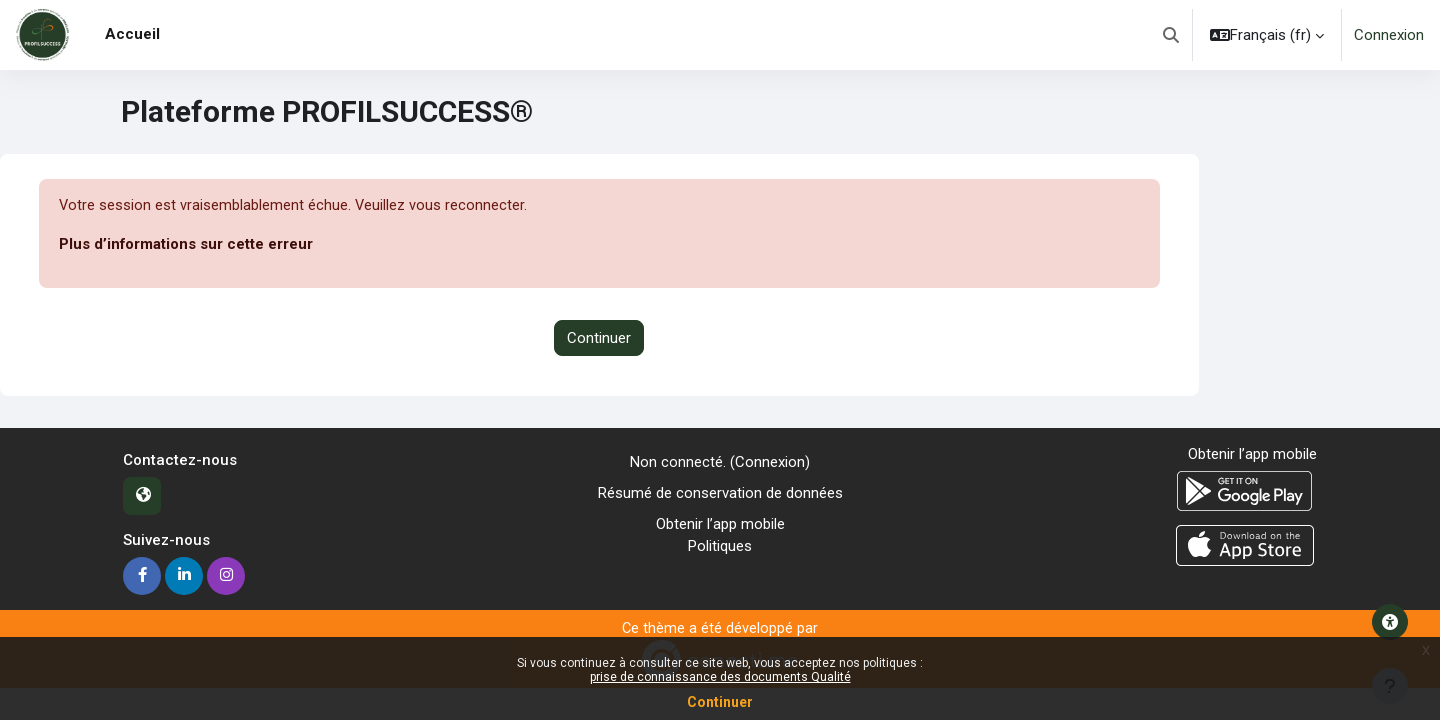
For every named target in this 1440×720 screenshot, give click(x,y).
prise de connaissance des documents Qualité (720, 677)
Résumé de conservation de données (720, 493)
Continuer (599, 338)
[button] (1171, 35)
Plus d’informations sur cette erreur (186, 245)
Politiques (720, 546)
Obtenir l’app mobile (720, 524)
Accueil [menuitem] (132, 34)
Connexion (1389, 35)
